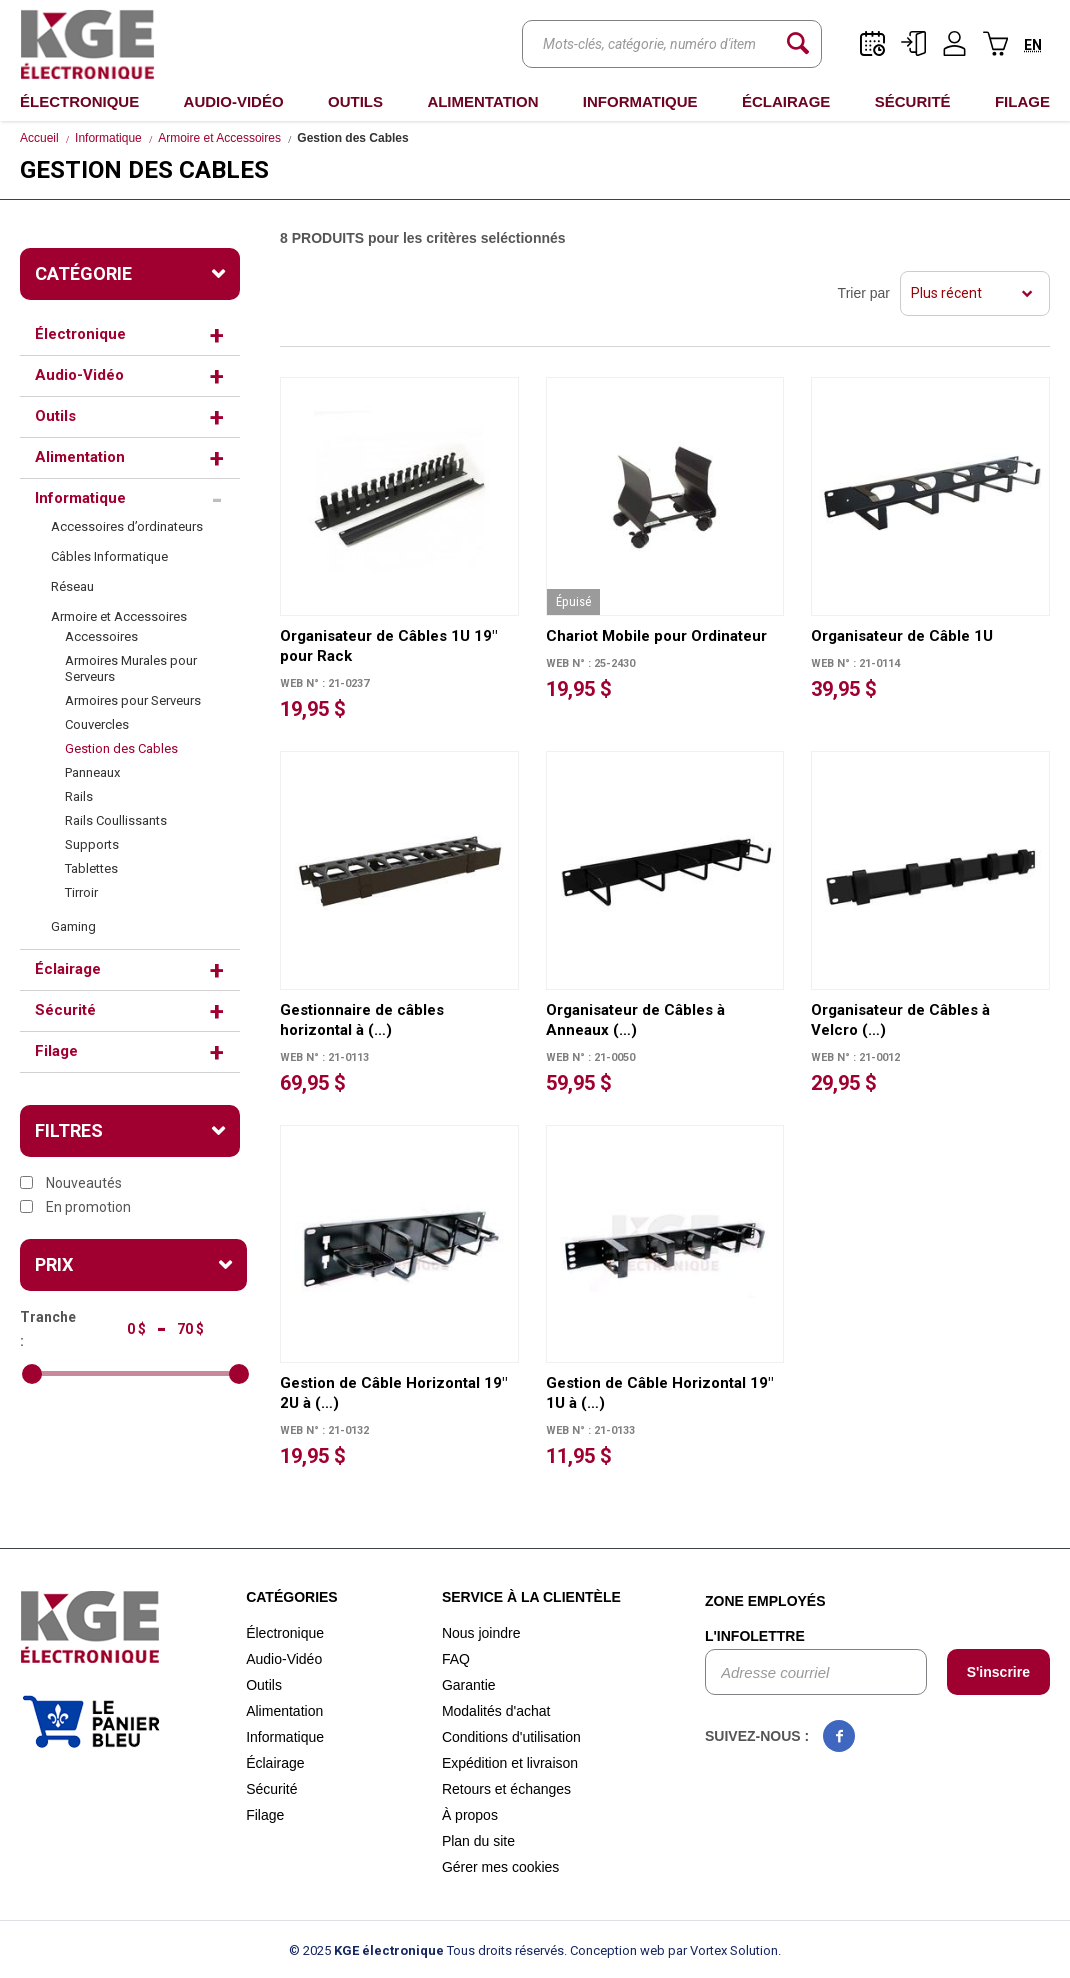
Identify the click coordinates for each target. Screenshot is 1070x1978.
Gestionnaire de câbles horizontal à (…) (362, 1020)
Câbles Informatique (109, 556)
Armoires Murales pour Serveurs (131, 668)
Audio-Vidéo (234, 101)
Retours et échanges (506, 1789)
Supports (92, 844)
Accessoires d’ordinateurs (127, 526)
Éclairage (786, 101)
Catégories (292, 1597)
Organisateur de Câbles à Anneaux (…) (635, 1020)
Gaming (73, 926)
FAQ (456, 1659)
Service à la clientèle (531, 1597)
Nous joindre (481, 1633)
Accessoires (101, 636)
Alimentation (482, 101)
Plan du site (478, 1841)
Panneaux (92, 772)
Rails (79, 796)
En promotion (75, 1207)
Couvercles (97, 724)
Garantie (469, 1685)
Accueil (39, 138)
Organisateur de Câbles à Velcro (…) (900, 1020)
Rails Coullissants (116, 820)
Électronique (79, 101)
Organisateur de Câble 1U (902, 636)
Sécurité (913, 101)
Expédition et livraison (510, 1763)
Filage (1022, 101)
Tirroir (81, 892)
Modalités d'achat (496, 1711)
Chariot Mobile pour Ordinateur (656, 636)
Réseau (72, 586)
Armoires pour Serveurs (133, 700)
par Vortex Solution (723, 1950)
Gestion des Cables (121, 748)
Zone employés (765, 1601)
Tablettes (91, 868)
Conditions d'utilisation (511, 1737)
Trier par (864, 293)
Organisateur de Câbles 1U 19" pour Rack (388, 646)
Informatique (640, 101)
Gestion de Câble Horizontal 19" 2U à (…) (393, 1393)
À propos (470, 1815)
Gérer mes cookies (500, 1867)
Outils (355, 101)
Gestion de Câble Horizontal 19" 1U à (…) (659, 1393)
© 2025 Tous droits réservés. (428, 1950)
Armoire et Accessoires (219, 138)
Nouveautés (71, 1183)
